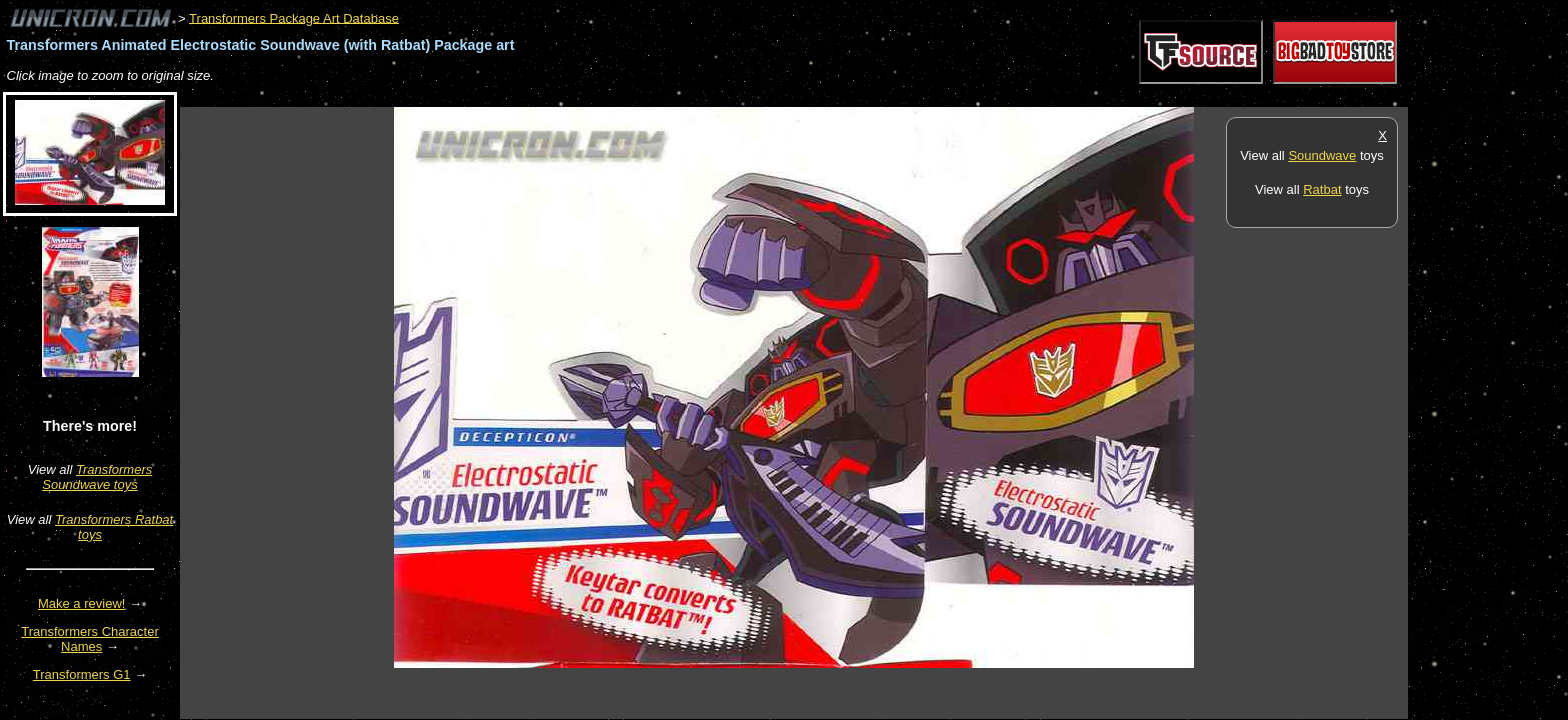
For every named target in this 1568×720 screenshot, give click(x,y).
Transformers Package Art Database (294, 17)
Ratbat (1322, 189)
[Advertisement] (544, 96)
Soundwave (1322, 155)
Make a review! (81, 603)
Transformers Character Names (90, 639)
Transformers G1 (82, 674)
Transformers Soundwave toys (97, 477)
